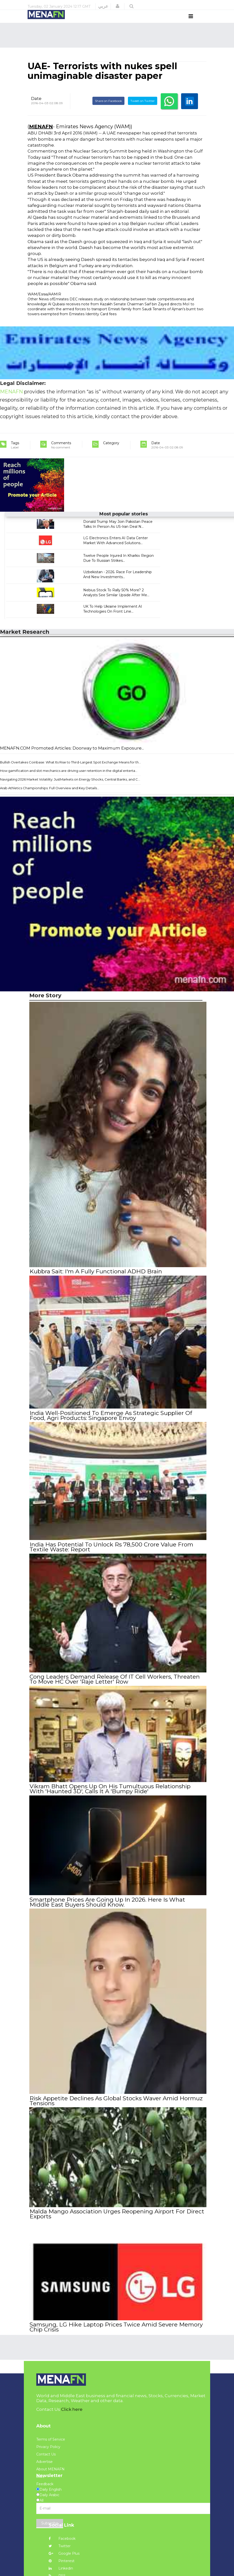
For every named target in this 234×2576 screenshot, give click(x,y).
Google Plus (64, 2560)
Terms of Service (50, 2446)
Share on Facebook (108, 110)
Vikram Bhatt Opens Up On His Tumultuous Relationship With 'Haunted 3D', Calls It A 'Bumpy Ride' (109, 1797)
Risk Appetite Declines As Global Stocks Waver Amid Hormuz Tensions (115, 2108)
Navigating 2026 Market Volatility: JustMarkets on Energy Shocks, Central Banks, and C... (70, 788)
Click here (71, 2416)
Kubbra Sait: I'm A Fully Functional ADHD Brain (95, 1280)
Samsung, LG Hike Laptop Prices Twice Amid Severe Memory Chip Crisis (115, 2334)
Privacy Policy (48, 2453)
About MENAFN (50, 2476)
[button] (117, 6)
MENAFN (41, 136)
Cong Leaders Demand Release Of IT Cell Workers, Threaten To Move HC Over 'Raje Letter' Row (114, 1688)
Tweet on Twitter (142, 110)
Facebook (62, 2545)
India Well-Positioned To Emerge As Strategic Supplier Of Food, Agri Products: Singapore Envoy (110, 1424)
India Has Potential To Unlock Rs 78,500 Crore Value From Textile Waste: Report (111, 1556)
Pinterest (62, 2567)
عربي (103, 6)
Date (36, 107)
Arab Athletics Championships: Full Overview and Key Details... (49, 797)
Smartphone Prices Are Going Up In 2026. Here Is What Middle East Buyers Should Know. (107, 1910)
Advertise (44, 2468)
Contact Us (46, 2461)
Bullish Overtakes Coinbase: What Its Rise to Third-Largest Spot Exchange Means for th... (70, 771)
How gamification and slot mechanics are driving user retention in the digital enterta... (68, 780)
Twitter (60, 2552)
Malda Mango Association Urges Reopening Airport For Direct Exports (116, 2221)
